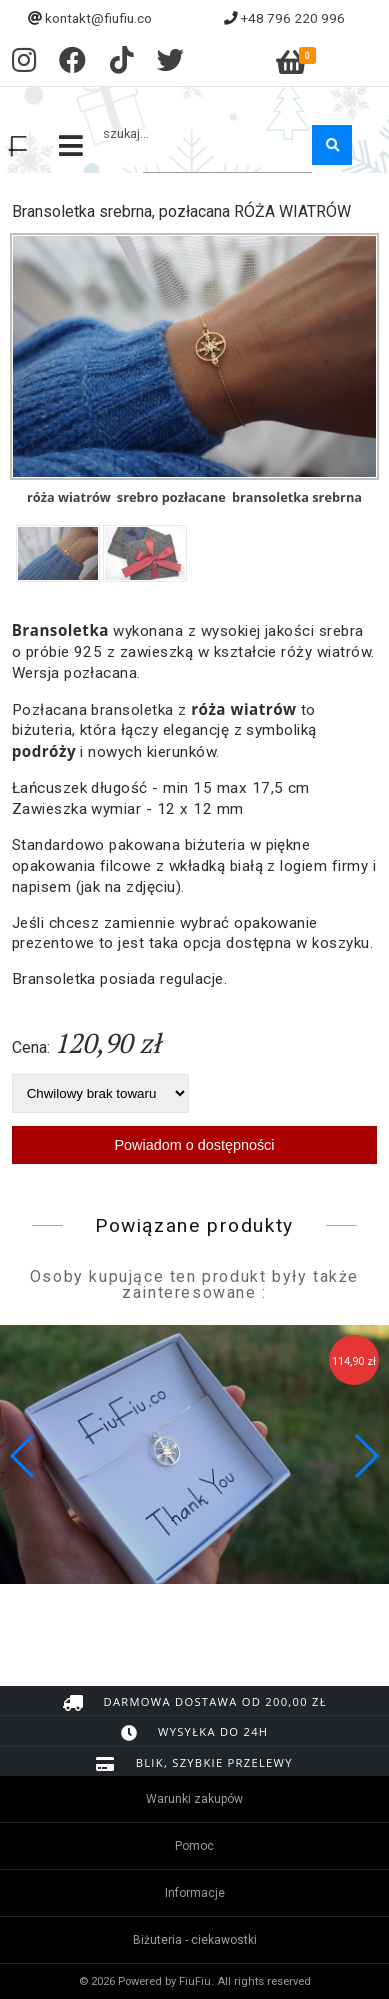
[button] (365, 1456)
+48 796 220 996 (293, 18)
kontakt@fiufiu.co (98, 18)
